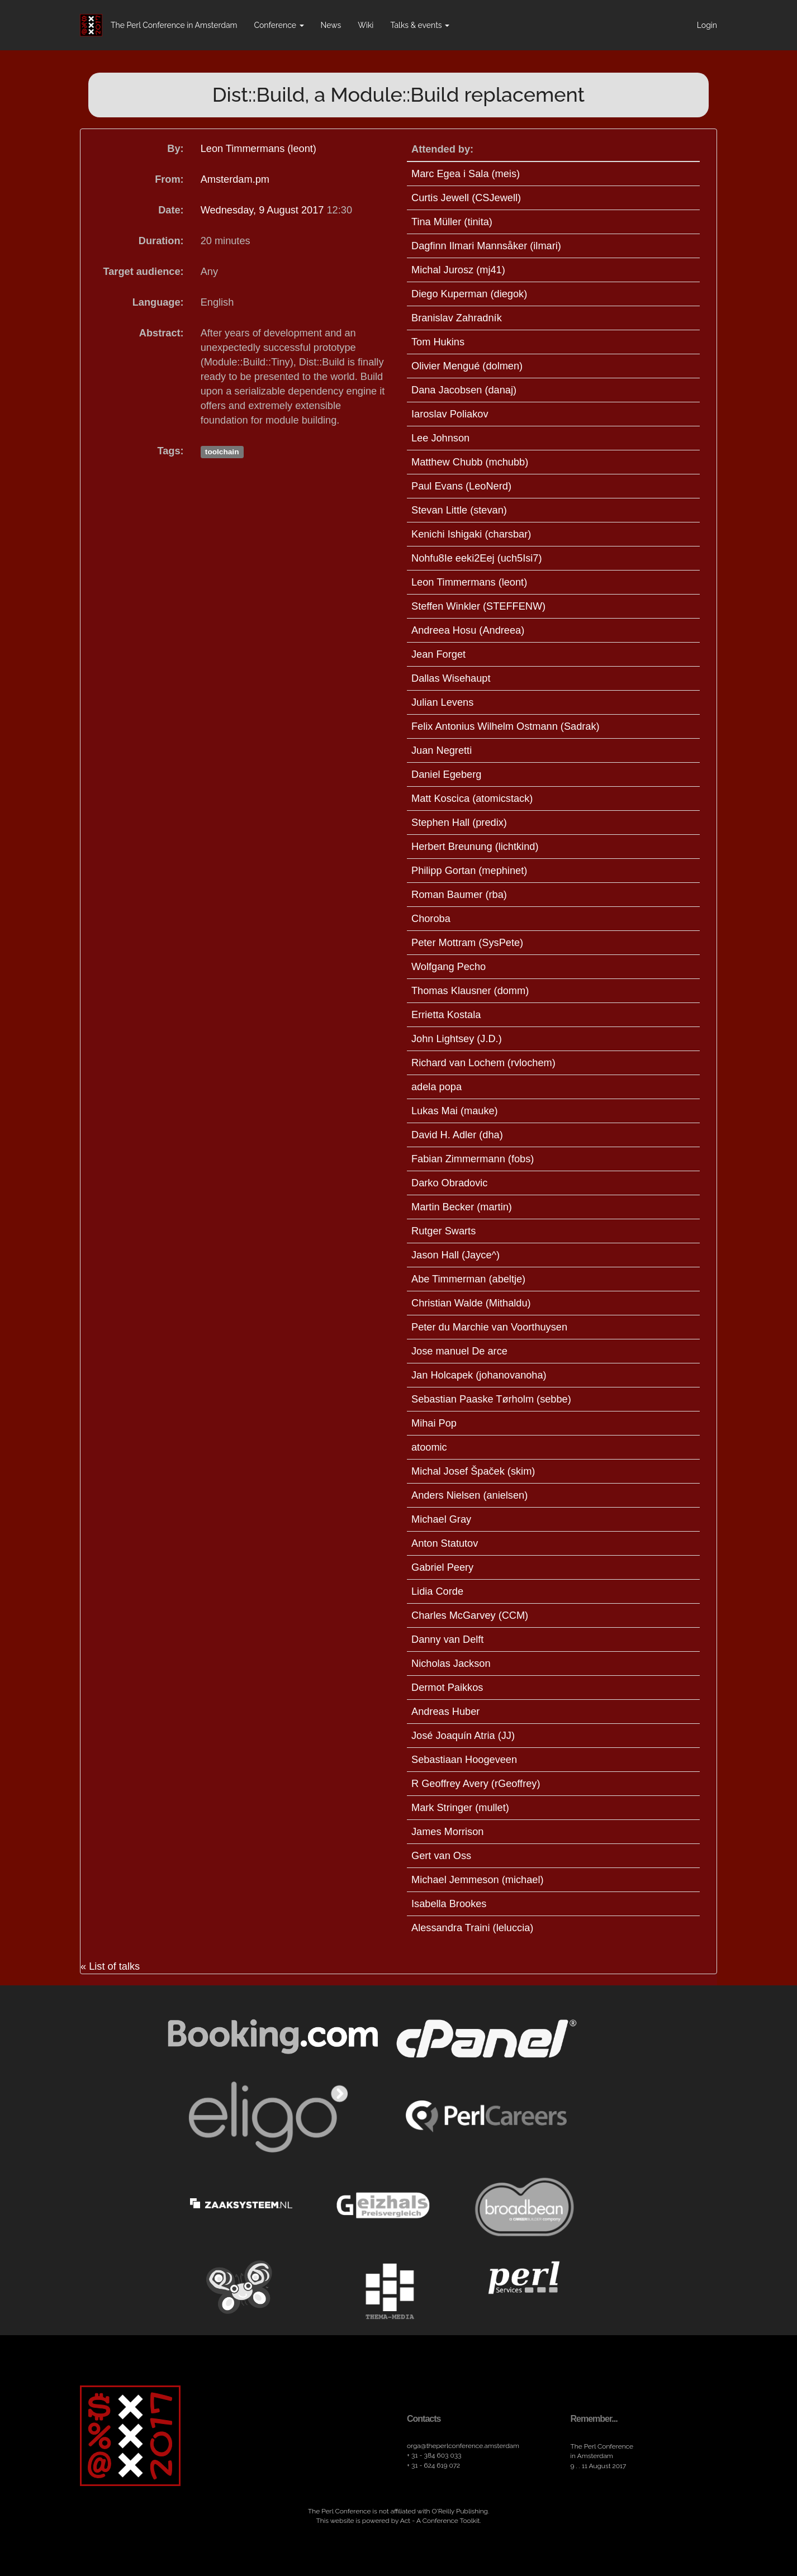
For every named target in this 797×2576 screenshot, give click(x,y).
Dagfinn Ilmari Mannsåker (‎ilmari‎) (486, 245)
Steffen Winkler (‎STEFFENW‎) (478, 606)
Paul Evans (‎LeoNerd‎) (461, 486)
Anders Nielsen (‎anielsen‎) (469, 1495)
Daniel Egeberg (446, 774)
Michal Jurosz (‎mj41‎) (458, 269)
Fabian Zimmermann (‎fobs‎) (472, 1159)
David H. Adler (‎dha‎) (457, 1134)
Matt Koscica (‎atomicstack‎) (472, 798)
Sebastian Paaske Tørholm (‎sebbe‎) (491, 1399)
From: (169, 179)
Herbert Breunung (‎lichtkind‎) (474, 846)
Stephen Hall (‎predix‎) (459, 822)
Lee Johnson (440, 438)
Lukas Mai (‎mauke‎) (454, 1110)
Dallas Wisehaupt (451, 678)
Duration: (161, 240)
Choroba (430, 918)
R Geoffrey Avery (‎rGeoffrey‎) (475, 1783)
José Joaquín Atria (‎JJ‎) (463, 1735)
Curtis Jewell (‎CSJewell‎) (466, 197)
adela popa (436, 1086)
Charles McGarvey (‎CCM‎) (469, 1615)
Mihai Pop (434, 1423)
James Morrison (447, 1831)
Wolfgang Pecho (448, 966)
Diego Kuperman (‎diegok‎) (469, 294)
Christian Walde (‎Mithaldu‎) (471, 1303)
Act (405, 2521)
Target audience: (143, 271)
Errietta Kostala (446, 1014)
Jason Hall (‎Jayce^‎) (455, 1255)
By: (175, 148)
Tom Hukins (437, 342)
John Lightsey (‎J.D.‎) (456, 1038)
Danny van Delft (447, 1639)
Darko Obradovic (449, 1183)
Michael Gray (441, 1519)
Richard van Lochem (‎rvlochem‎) (483, 1062)
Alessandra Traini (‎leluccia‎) (472, 1927)
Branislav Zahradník (456, 318)
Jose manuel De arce (459, 1351)
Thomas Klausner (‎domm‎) (470, 990)
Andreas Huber (445, 1711)
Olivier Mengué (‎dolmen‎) (467, 366)
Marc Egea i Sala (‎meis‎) (465, 173)
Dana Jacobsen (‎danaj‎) (463, 390)
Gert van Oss (441, 1855)
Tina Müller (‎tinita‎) (451, 221)
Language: (158, 302)
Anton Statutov (444, 1543)
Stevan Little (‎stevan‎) (459, 510)
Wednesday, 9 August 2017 (264, 210)
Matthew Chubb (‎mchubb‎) (469, 462)
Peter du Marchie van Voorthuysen (489, 1327)
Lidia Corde (437, 1591)
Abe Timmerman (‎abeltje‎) (468, 1279)
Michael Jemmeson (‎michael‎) (477, 1879)
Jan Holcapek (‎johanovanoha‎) (479, 1375)
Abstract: (161, 333)
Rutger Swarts (443, 1231)
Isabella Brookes (448, 1903)
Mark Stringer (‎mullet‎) (460, 1807)
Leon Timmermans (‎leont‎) (258, 148)
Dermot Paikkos (447, 1687)
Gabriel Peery (442, 1567)
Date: (170, 210)
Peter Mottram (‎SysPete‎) (467, 942)
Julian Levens (442, 702)
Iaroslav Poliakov (449, 414)
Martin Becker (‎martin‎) (461, 1207)
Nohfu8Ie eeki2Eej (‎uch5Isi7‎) (476, 558)
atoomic (429, 1447)
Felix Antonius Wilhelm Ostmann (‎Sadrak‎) (505, 726)
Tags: (171, 451)
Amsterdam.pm (235, 179)
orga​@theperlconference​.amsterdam (463, 2446)
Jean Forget (438, 654)
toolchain (222, 452)
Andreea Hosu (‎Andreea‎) (467, 630)
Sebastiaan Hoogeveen (464, 1759)
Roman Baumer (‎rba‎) (459, 894)
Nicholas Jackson (451, 1663)
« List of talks (110, 1966)
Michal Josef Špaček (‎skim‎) (473, 1471)
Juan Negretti (441, 750)
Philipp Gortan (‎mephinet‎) (469, 870)
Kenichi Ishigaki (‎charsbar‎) (471, 534)
